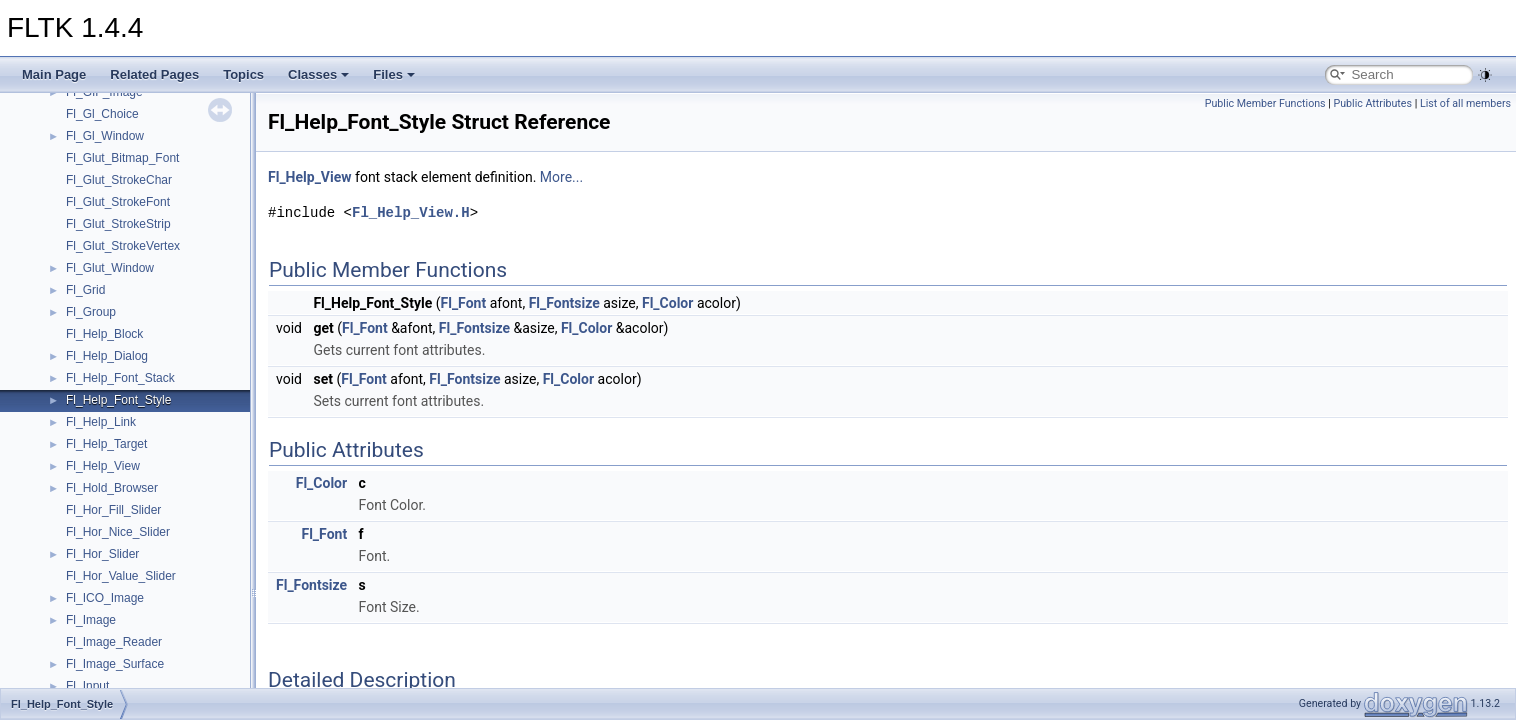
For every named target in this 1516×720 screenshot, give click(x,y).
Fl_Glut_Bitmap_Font (122, 158)
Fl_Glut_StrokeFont (118, 202)
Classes (318, 74)
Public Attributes (1372, 103)
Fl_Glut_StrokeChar (119, 180)
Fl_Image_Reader (114, 642)
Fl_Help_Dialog (107, 356)
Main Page (54, 74)
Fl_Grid (85, 290)
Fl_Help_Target (106, 444)
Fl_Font (464, 303)
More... (561, 177)
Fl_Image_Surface (115, 664)
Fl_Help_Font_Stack (120, 378)
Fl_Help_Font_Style (118, 400)
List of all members (1465, 103)
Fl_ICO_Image (105, 598)
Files (394, 74)
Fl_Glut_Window (110, 268)
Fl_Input (87, 686)
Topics (243, 74)
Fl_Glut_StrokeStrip (118, 224)
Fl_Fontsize (564, 303)
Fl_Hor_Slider (102, 554)
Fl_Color (667, 303)
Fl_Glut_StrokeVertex (123, 246)
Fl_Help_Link (101, 422)
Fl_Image (91, 620)
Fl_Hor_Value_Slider (121, 576)
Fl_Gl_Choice (102, 114)
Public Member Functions (1265, 103)
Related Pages (154, 74)
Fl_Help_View (103, 466)
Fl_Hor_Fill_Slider (113, 510)
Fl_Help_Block (104, 334)
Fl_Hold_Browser (112, 488)
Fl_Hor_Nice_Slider (118, 532)
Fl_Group (91, 312)
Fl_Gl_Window (105, 136)
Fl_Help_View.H (411, 212)
